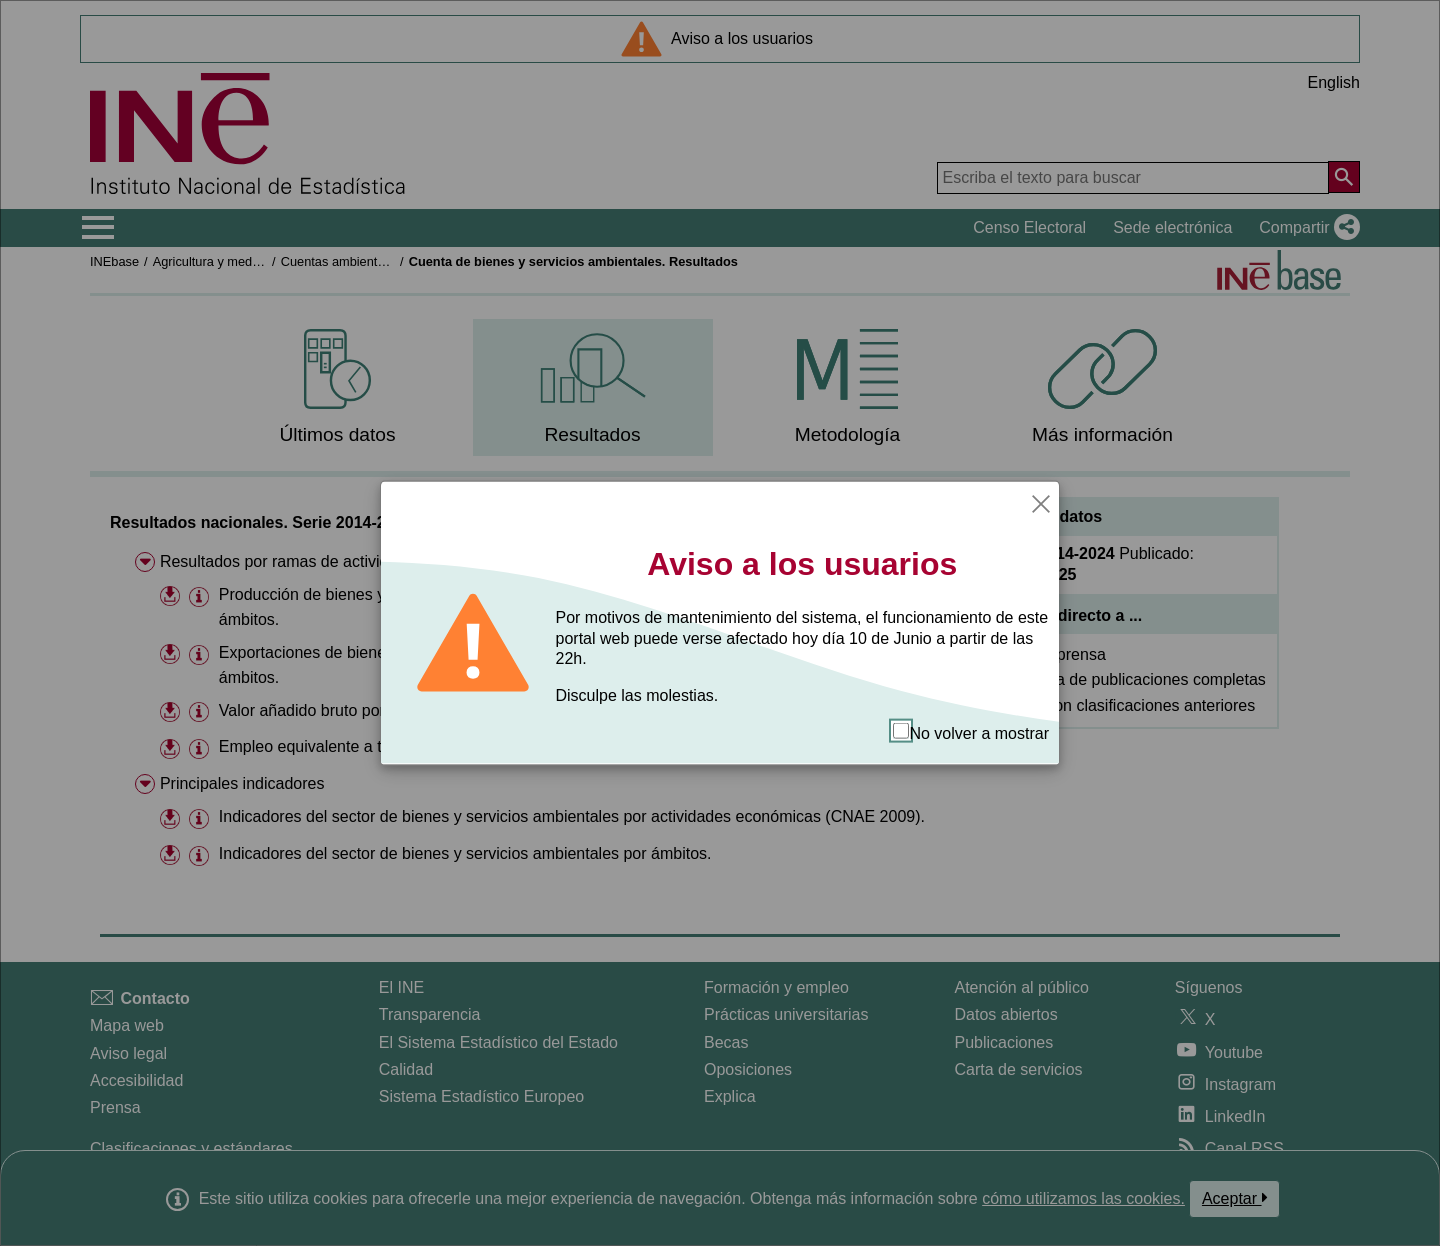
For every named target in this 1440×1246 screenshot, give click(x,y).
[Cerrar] (1041, 502)
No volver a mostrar (971, 732)
